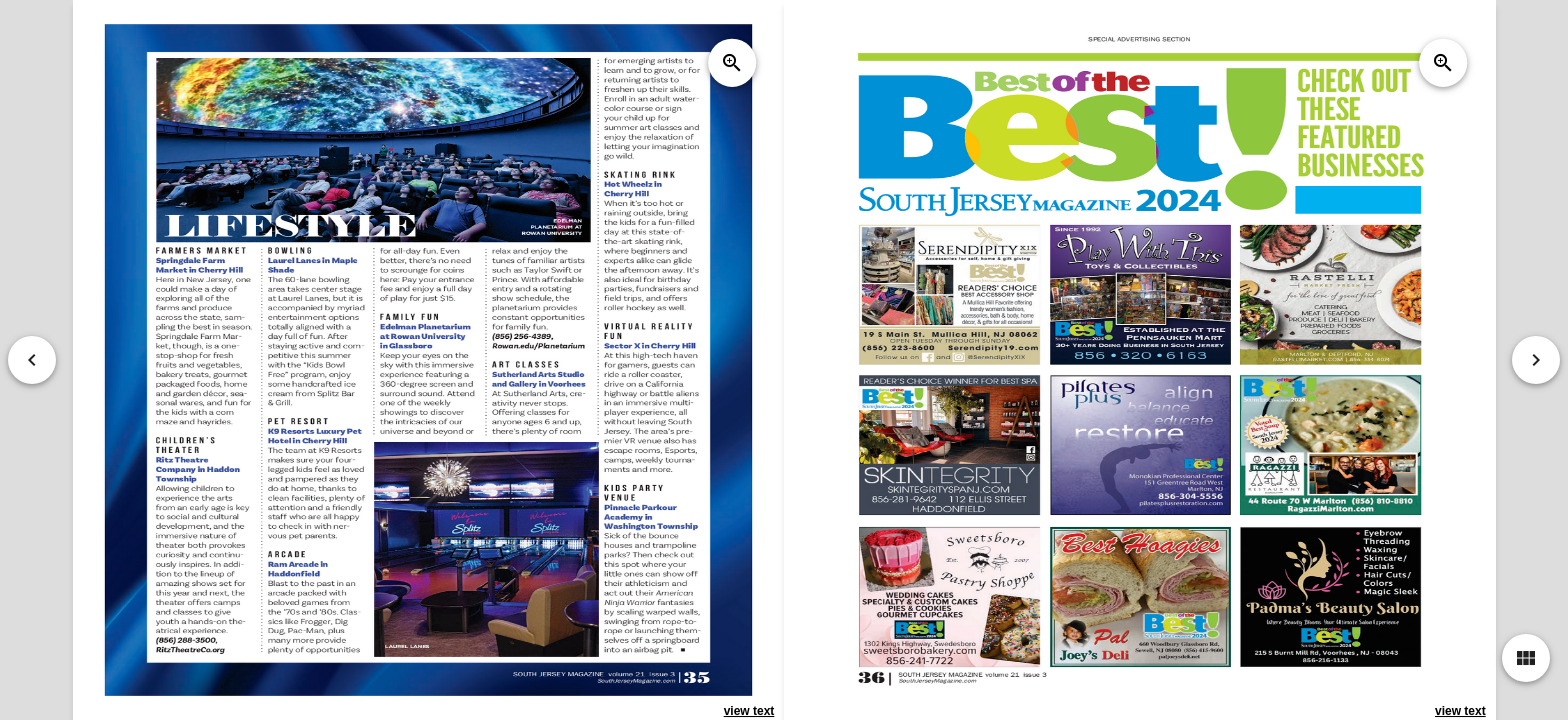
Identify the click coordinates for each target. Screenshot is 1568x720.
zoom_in (732, 63)
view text (748, 711)
